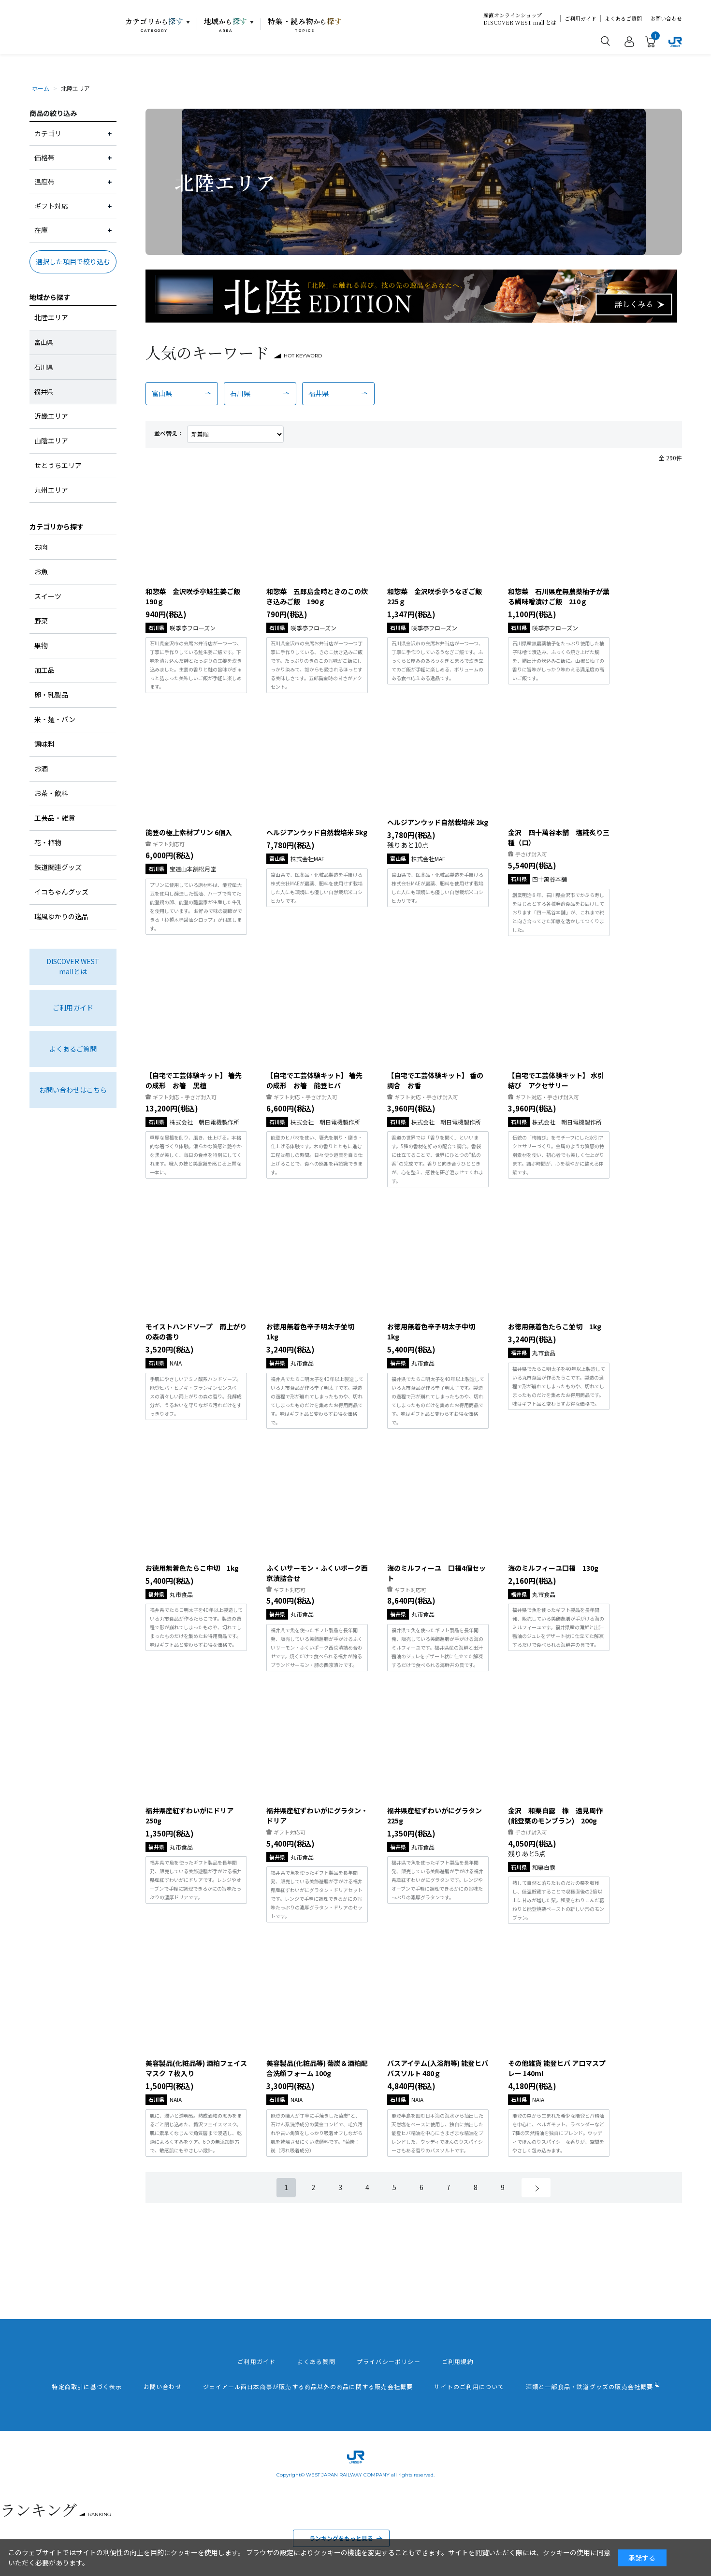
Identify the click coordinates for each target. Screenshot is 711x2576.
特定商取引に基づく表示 (87, 2387)
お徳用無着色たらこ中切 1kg (192, 1568)
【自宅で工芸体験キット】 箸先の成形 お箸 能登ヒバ (314, 1080)
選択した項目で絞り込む (73, 261)
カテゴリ (154, 24)
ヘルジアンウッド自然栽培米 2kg (437, 822)
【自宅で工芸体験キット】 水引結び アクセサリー (556, 1080)
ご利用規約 (458, 2361)
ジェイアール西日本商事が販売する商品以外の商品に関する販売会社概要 (308, 2387)
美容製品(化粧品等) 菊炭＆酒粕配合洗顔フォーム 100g (317, 2068)
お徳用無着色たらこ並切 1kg (554, 1326)
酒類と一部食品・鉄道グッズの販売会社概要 (589, 2387)
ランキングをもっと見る (341, 2538)
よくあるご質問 (623, 18)
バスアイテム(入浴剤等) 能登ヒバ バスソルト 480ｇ (437, 2068)
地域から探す (49, 297)
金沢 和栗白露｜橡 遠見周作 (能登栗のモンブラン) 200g (555, 1815)
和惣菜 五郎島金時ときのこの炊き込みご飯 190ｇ (317, 596)
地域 (226, 24)
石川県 (240, 393)
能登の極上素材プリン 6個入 (188, 832)
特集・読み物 (305, 24)
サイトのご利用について (469, 2387)
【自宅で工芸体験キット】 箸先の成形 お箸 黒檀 (193, 1080)
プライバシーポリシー (389, 2361)
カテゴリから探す (56, 526)
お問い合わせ (666, 18)
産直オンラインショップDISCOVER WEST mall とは (519, 19)
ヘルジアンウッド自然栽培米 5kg (316, 832)
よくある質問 (316, 2361)
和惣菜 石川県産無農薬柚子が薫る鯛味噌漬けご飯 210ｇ (558, 596)
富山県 (162, 393)
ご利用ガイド (580, 18)
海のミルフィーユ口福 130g (553, 1568)
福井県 (318, 393)
